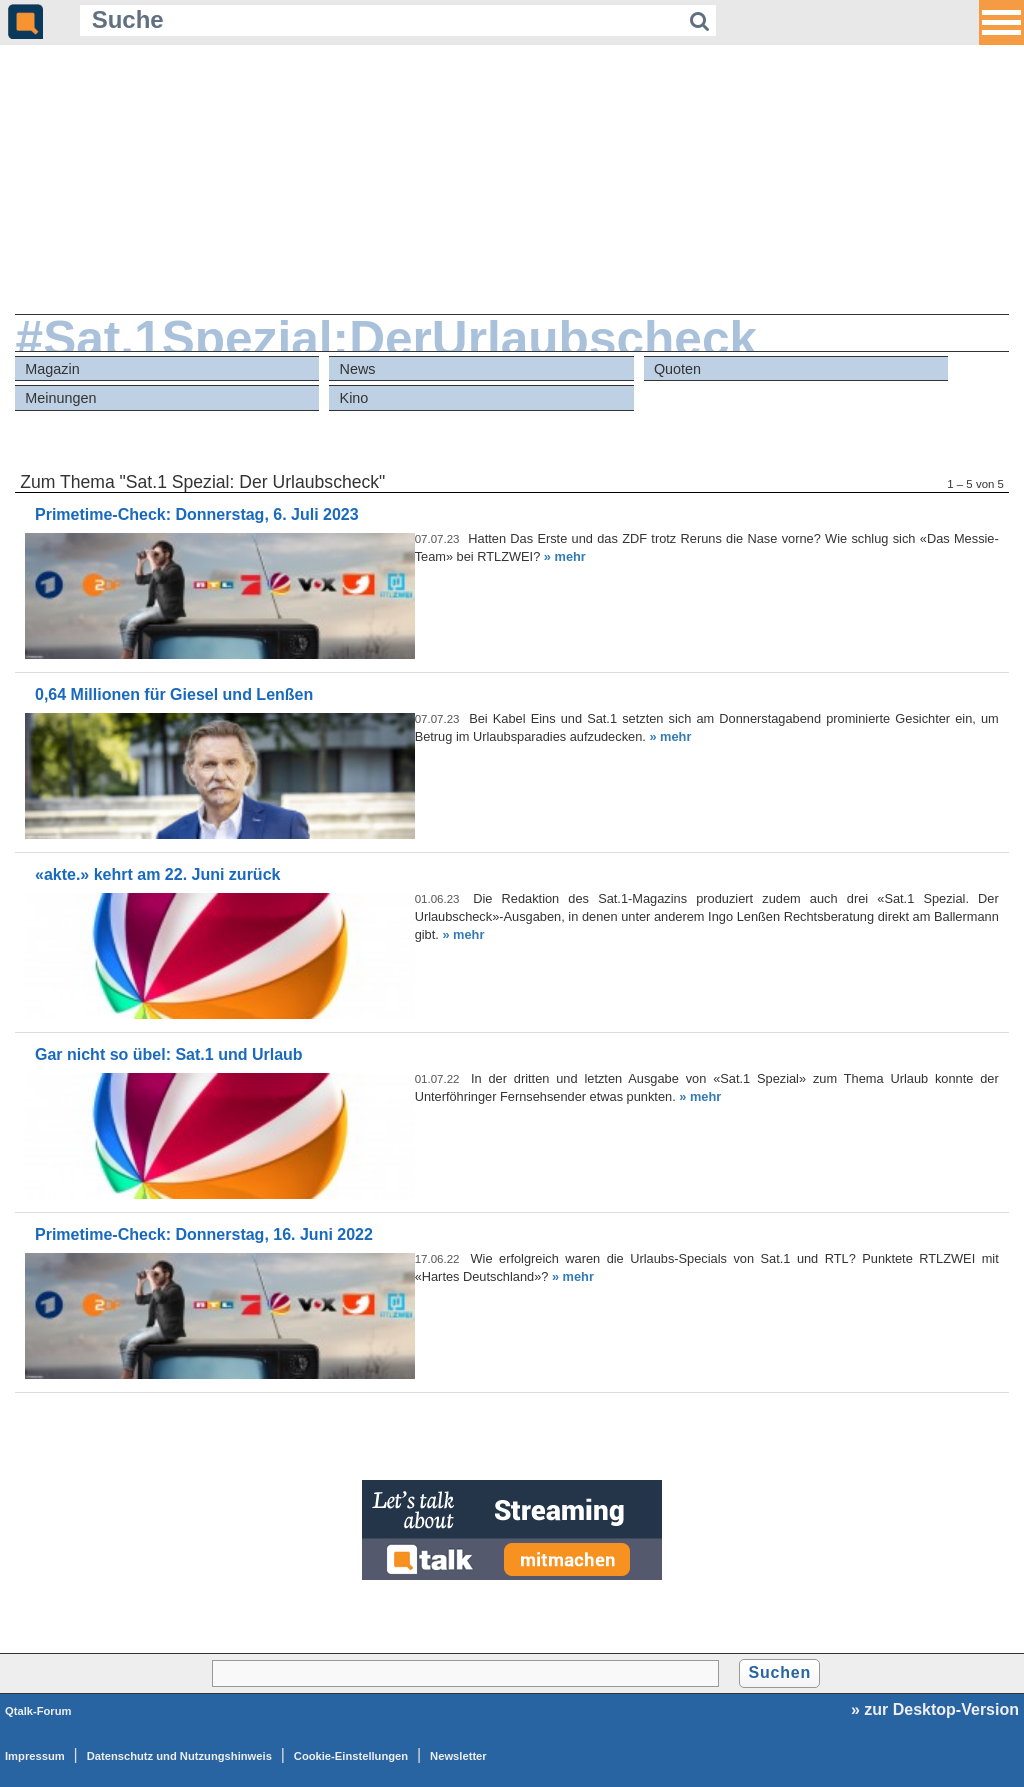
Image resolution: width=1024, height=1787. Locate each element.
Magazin (52, 369)
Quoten (677, 369)
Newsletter (458, 1756)
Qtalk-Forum (38, 1711)
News (358, 369)
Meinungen (60, 398)
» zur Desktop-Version (935, 1709)
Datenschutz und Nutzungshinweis (179, 1756)
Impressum (35, 1756)
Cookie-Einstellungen (351, 1756)
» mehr (565, 556)
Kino (354, 398)
